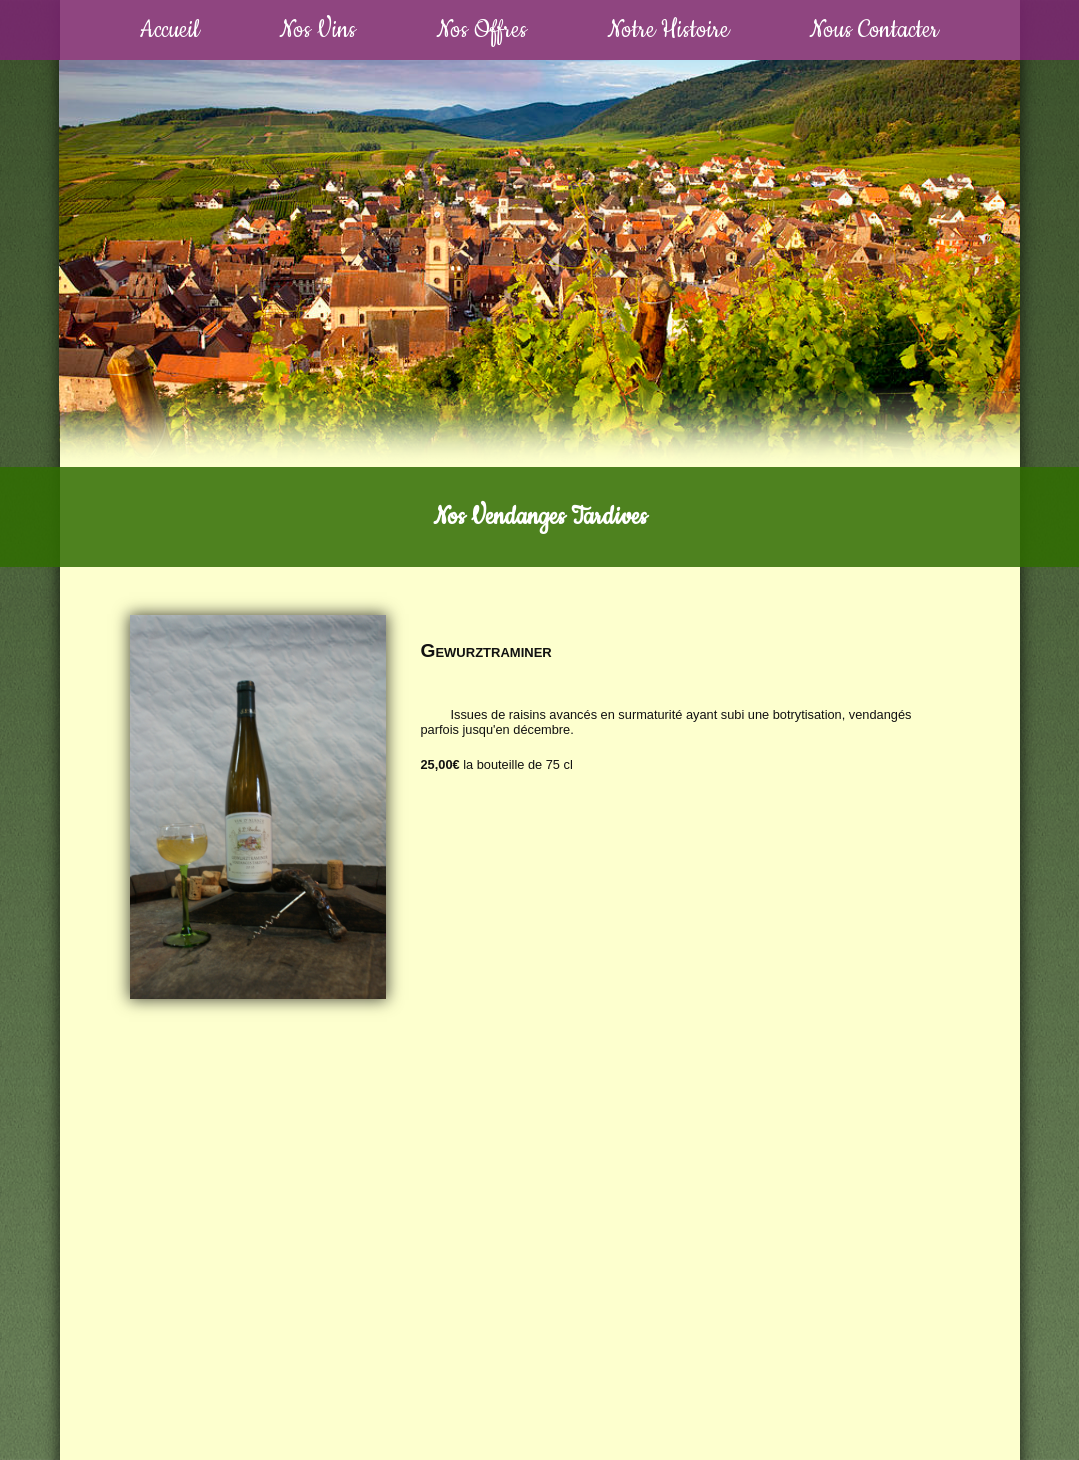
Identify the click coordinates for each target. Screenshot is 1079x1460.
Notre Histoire (668, 30)
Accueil (169, 30)
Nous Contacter (874, 30)
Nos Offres (481, 30)
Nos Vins (317, 30)
